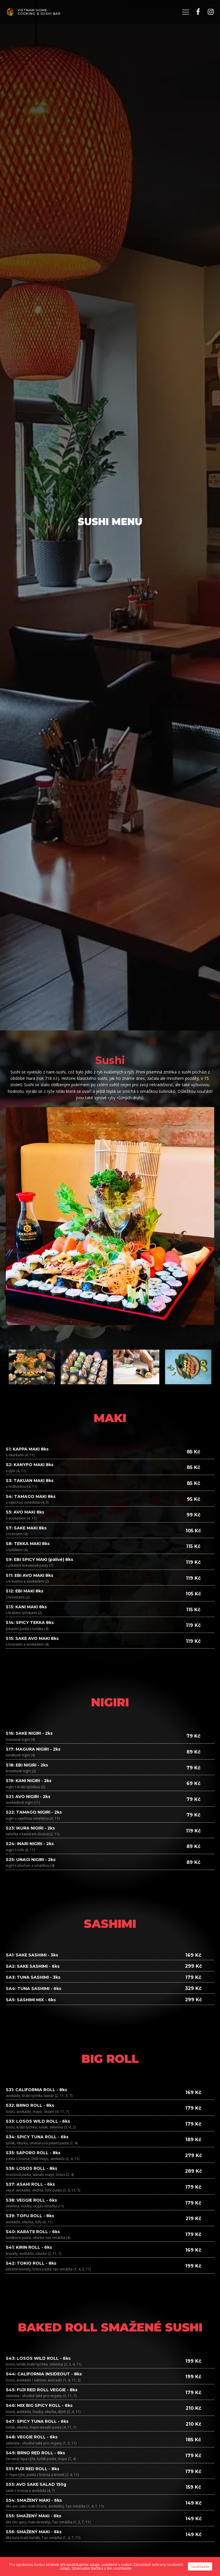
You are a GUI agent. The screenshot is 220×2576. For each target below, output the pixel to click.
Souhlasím (200, 2566)
